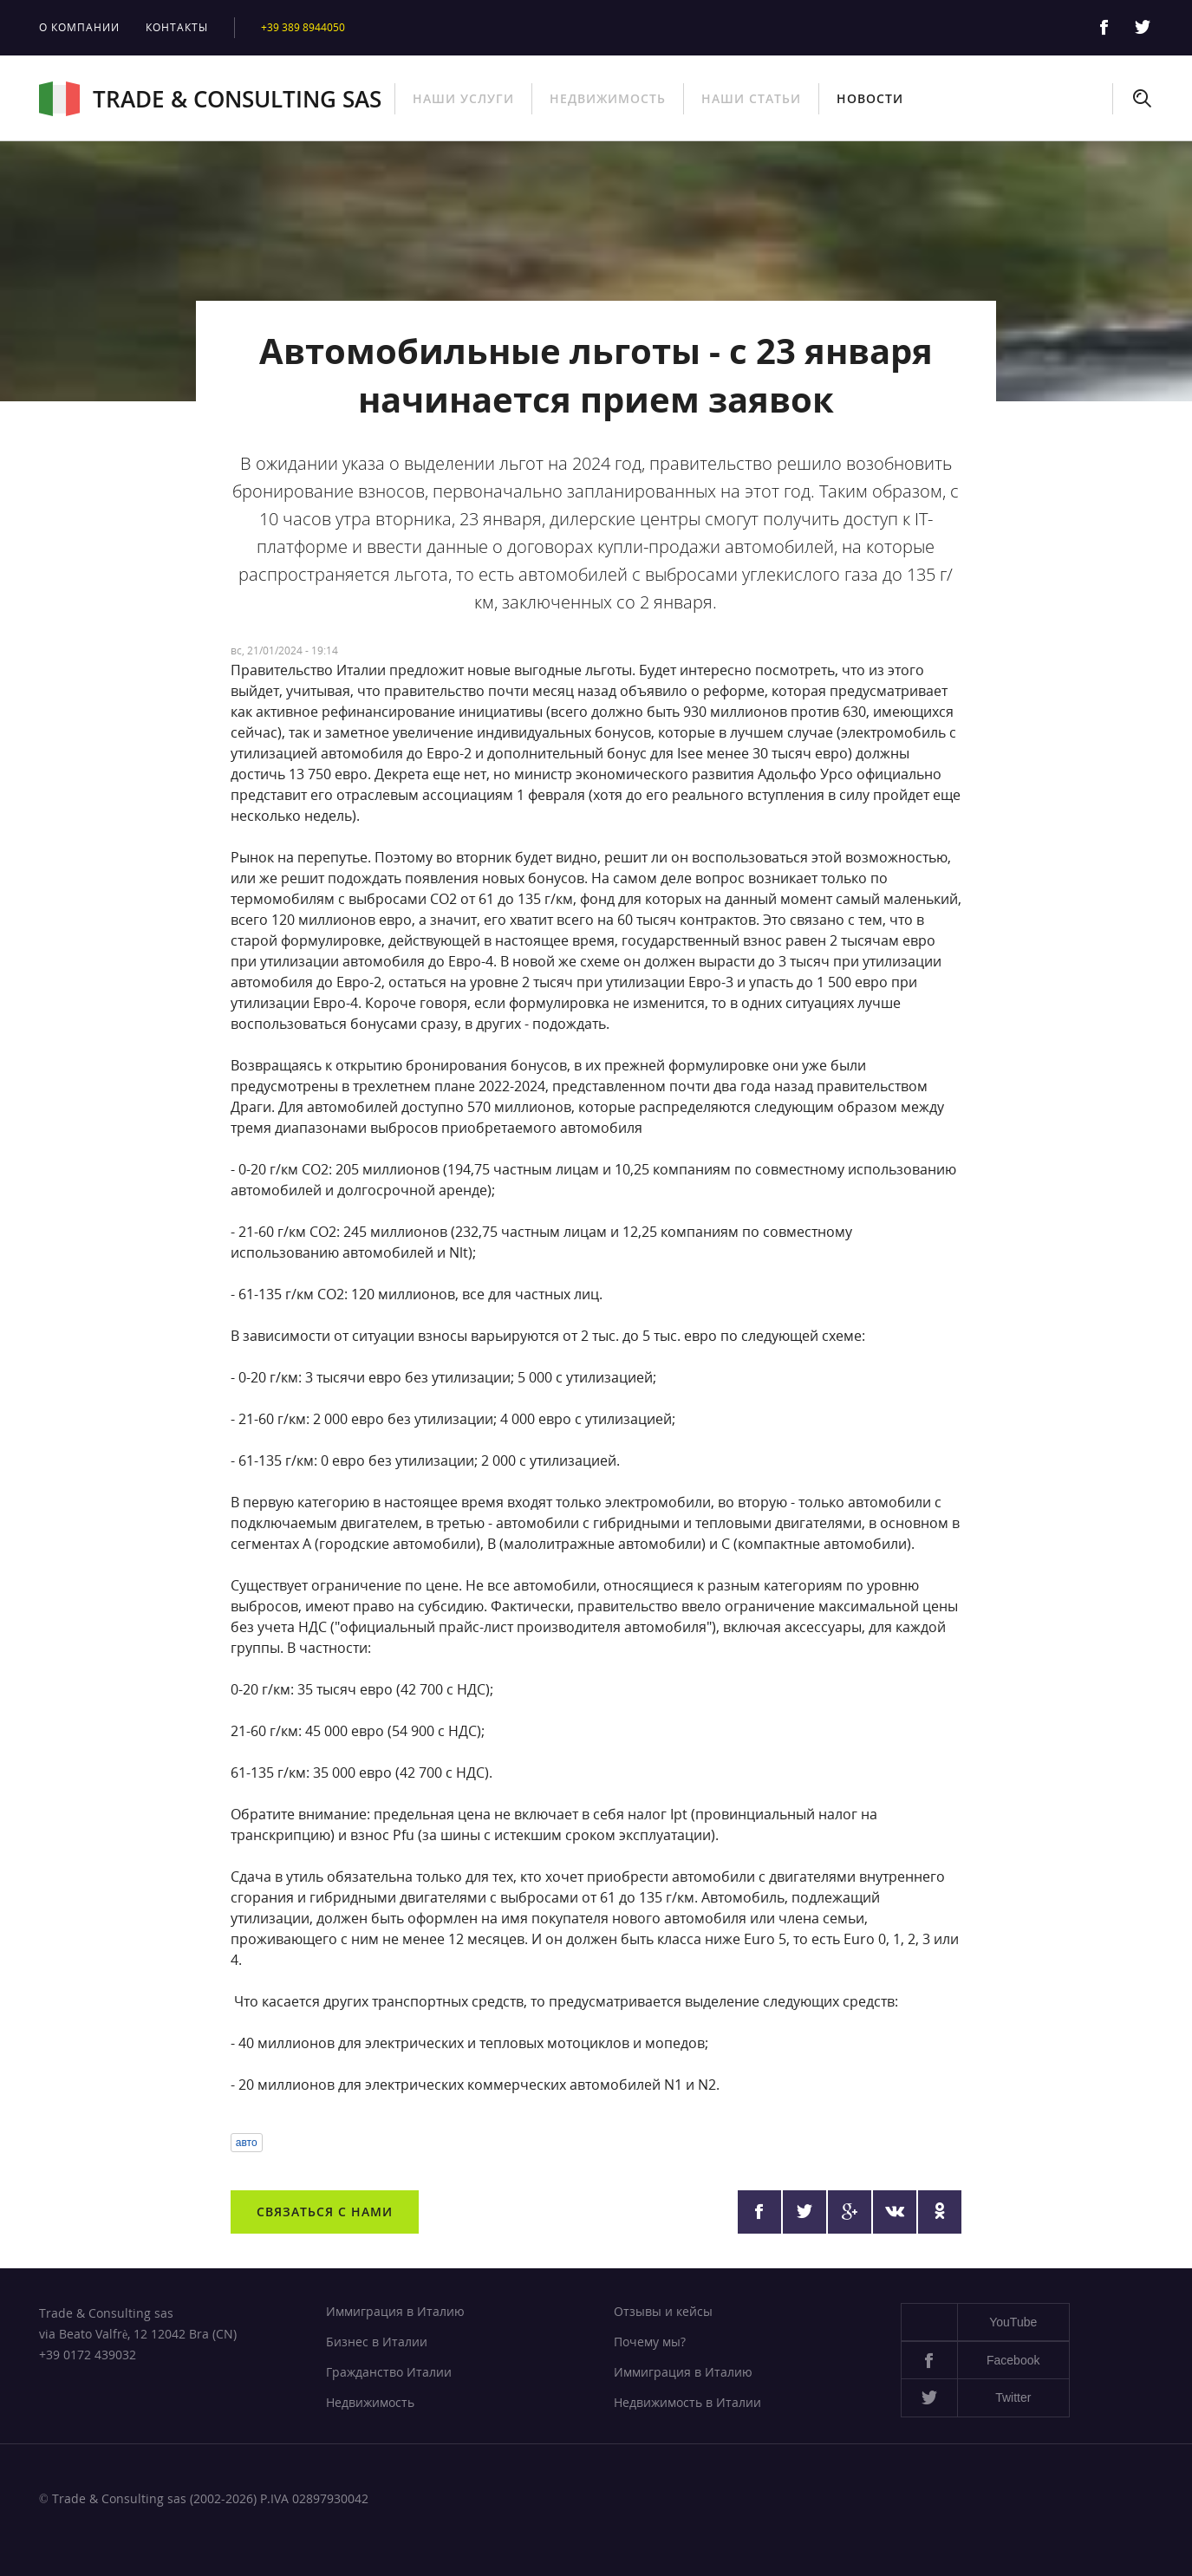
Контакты (177, 27)
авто (246, 2143)
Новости (870, 98)
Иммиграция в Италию (395, 2311)
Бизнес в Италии (376, 2341)
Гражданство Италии (389, 2372)
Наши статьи (751, 98)
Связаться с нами (325, 2211)
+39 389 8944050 (303, 27)
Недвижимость (608, 98)
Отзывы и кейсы (663, 2311)
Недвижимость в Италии (687, 2402)
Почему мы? (650, 2341)
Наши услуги (463, 98)
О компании (79, 27)
